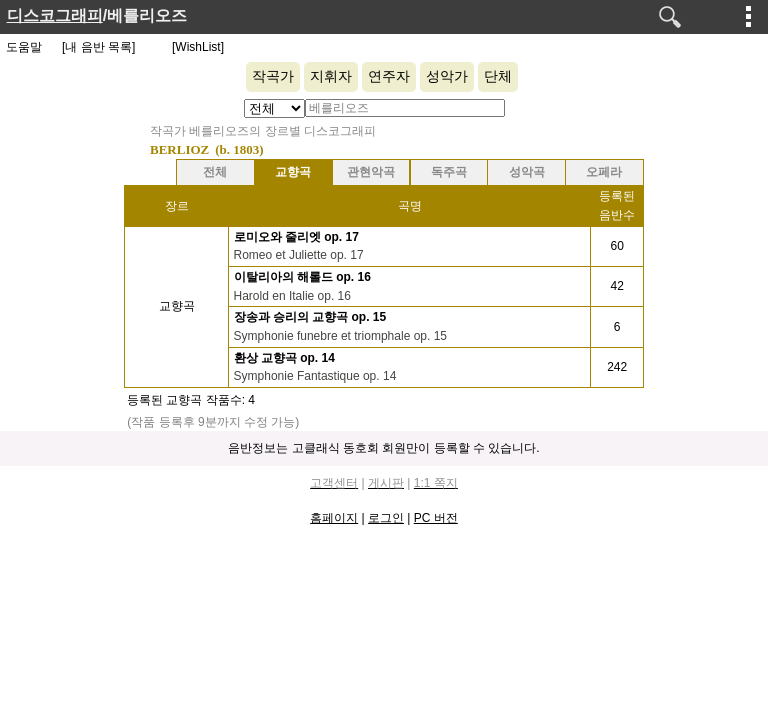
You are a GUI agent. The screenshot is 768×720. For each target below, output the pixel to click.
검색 (670, 17)
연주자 (389, 76)
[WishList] (198, 47)
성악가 (447, 76)
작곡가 (273, 76)
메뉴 (749, 16)
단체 (498, 76)
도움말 (24, 47)
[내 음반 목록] (98, 47)
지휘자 (331, 76)
